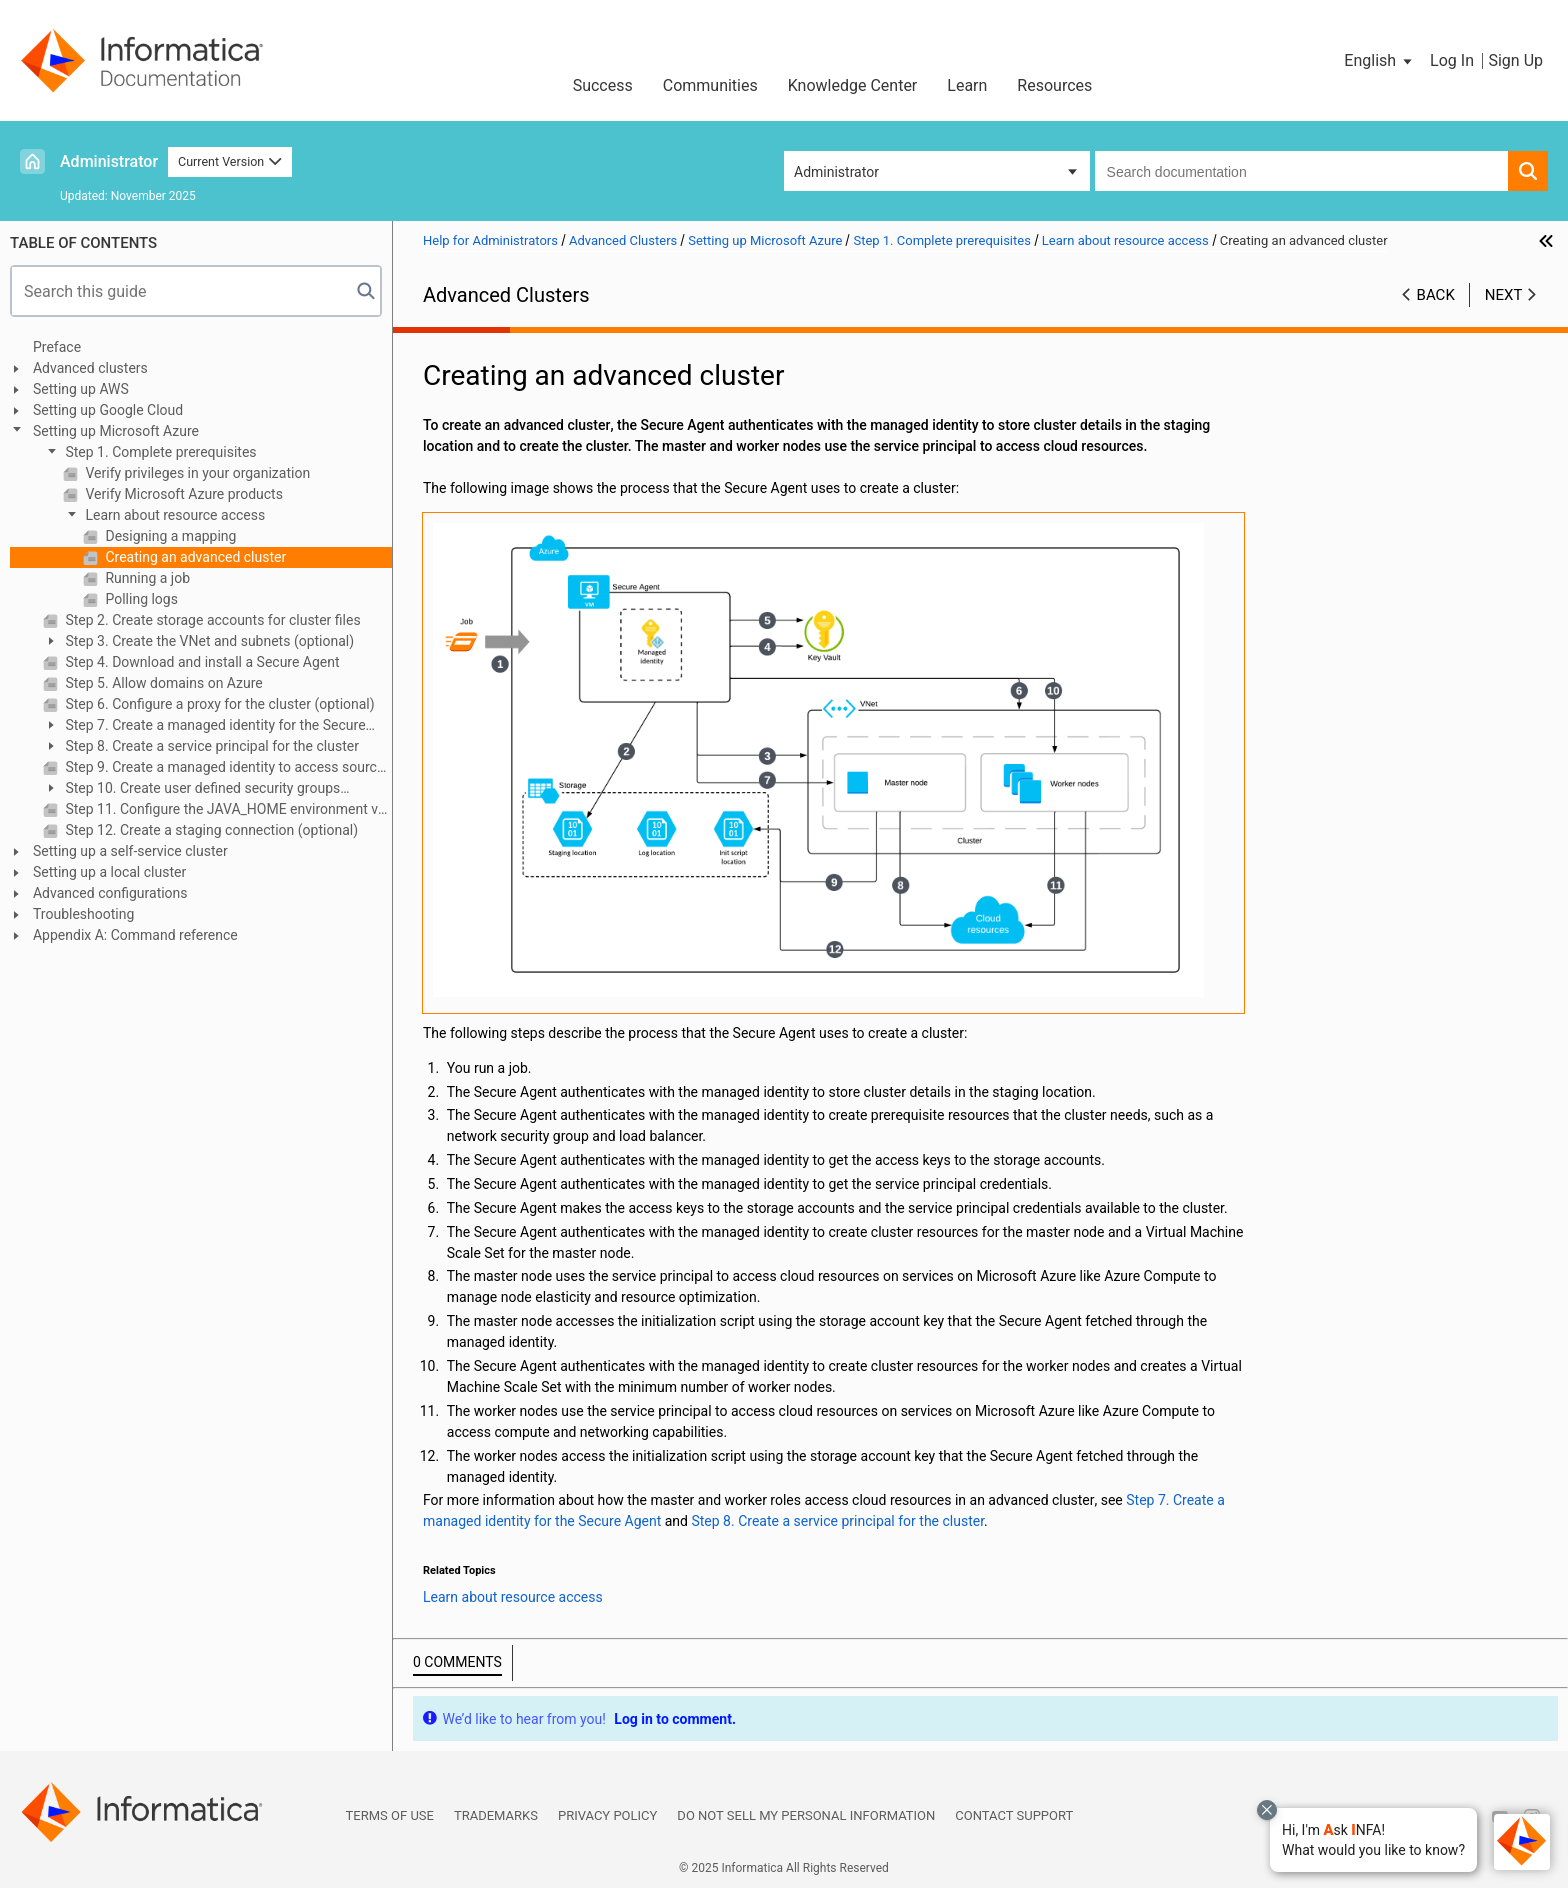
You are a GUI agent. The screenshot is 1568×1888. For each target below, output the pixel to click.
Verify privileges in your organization (196, 473)
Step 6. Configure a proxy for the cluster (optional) (218, 704)
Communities (710, 85)
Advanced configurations (110, 893)
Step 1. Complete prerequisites (159, 452)
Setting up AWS (81, 389)
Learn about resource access (173, 515)
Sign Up (1515, 60)
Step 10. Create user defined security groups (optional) (191, 789)
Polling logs (140, 599)
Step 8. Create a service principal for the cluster (210, 746)
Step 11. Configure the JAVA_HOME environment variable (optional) (227, 809)
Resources (1054, 85)
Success (603, 85)
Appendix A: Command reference (135, 935)
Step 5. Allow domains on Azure (162, 683)
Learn (967, 85)
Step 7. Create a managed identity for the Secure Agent (204, 726)
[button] (1373, 1840)
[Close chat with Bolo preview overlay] (1267, 1810)
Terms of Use (390, 1815)
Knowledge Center (853, 85)
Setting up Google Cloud (108, 410)
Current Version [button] (230, 161)
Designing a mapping (169, 536)
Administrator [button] (836, 172)
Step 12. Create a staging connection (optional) (210, 830)
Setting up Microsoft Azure (116, 431)
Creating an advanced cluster (194, 557)
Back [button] (1436, 295)
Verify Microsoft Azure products (182, 494)
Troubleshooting (83, 914)
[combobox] (1301, 171)
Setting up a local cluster (109, 872)
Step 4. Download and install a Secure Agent (201, 662)
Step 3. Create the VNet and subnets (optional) (208, 641)
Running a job (146, 578)
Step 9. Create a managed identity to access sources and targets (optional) (227, 767)
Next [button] (1504, 295)
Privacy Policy (607, 1815)
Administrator (109, 161)
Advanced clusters (90, 368)
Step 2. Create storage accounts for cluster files (211, 620)
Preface (57, 347)
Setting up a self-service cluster (130, 851)
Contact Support (1014, 1815)
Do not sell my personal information (806, 1815)
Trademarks (496, 1815)
